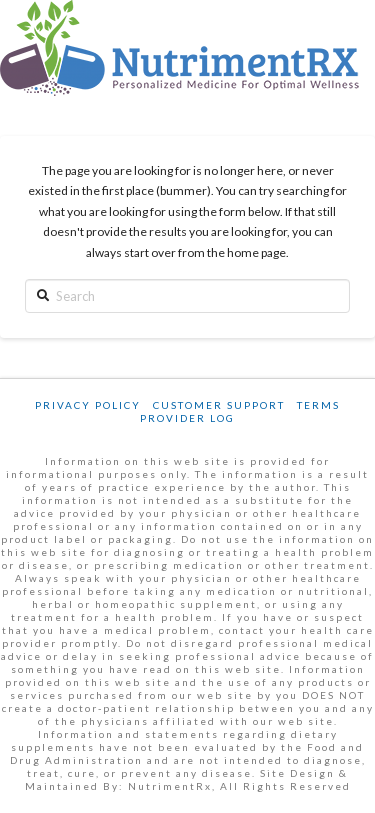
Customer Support (219, 405)
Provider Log (187, 418)
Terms (318, 405)
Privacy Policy (88, 405)
